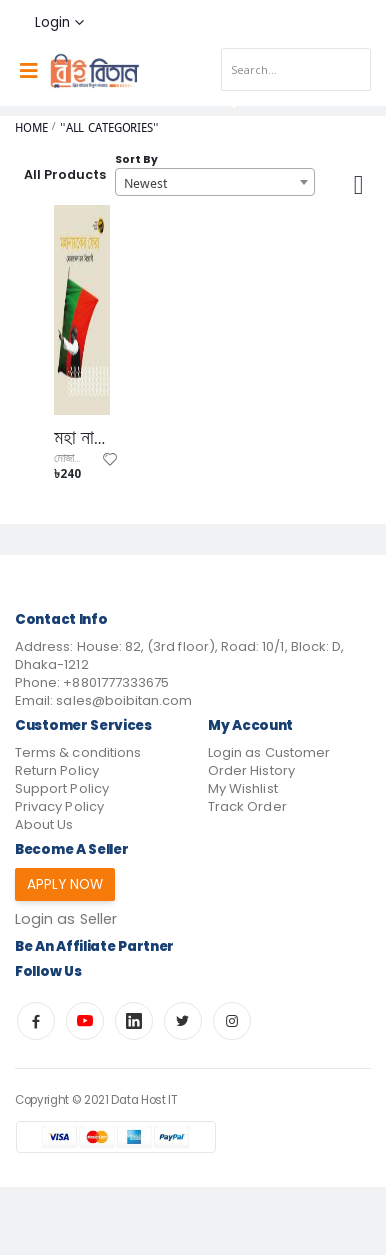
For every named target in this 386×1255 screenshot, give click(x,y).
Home (31, 127)
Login (52, 22)
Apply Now (65, 884)
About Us (44, 824)
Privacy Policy (59, 806)
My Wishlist (243, 788)
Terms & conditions (78, 752)
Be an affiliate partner (94, 946)
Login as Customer (269, 752)
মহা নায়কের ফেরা (82, 438)
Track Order (247, 806)
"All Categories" (109, 127)
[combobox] (215, 182)
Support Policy (62, 788)
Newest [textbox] (145, 183)
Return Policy (57, 770)
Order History (251, 770)
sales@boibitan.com (124, 700)
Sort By (136, 159)
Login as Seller (66, 919)
